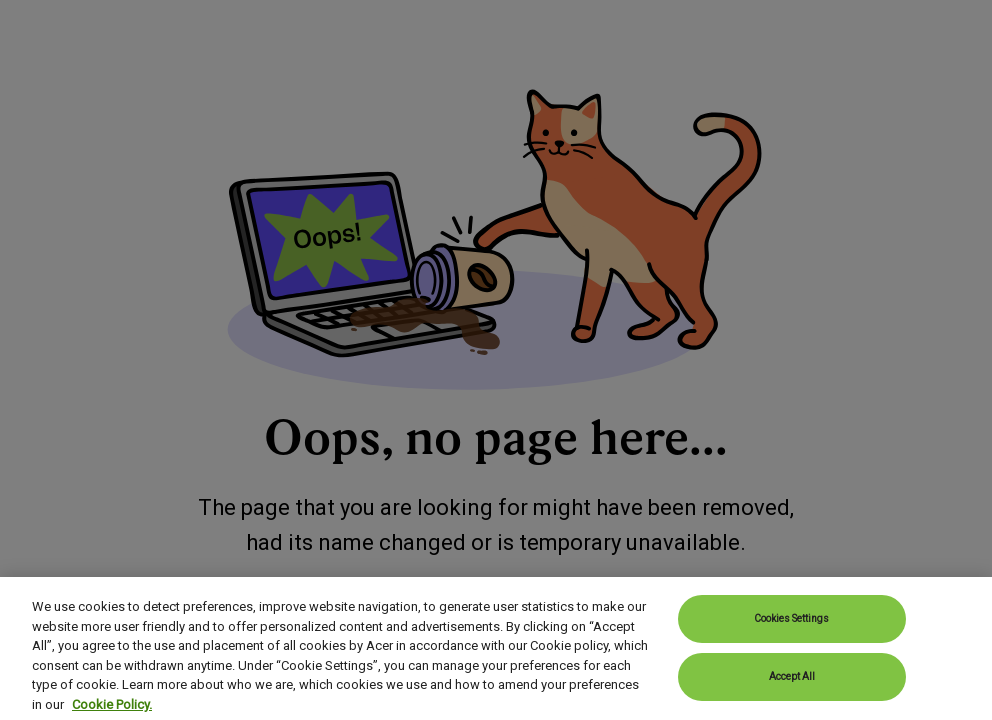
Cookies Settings (791, 643)
